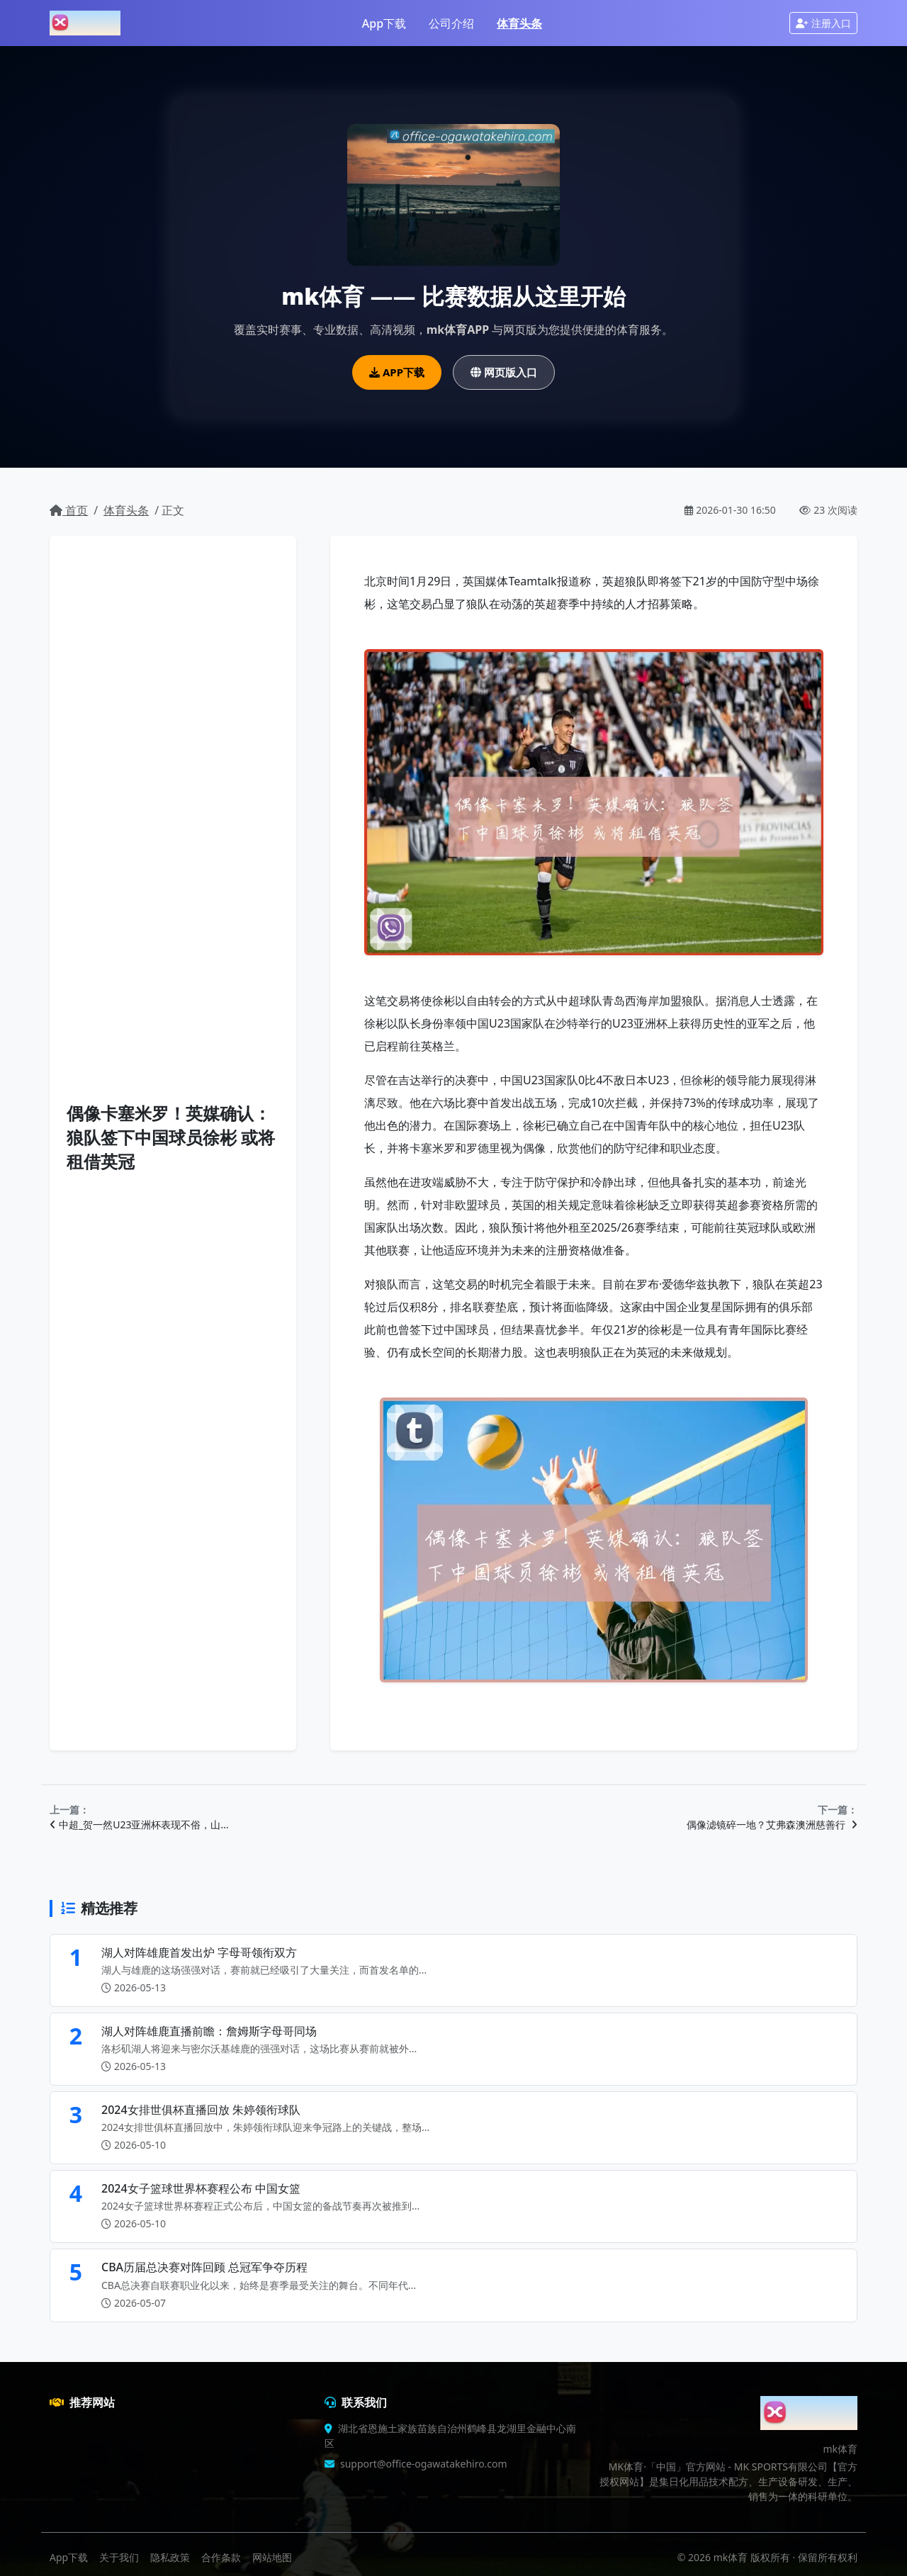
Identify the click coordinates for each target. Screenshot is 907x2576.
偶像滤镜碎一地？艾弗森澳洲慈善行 (772, 1824)
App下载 (384, 23)
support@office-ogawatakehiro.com (423, 2463)
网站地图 (272, 2557)
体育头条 (519, 23)
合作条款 (221, 2557)
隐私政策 (170, 2557)
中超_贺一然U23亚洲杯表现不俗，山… (139, 1824)
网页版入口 (504, 372)
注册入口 (823, 23)
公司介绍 (451, 23)
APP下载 (396, 372)
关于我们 (119, 2557)
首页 (69, 510)
